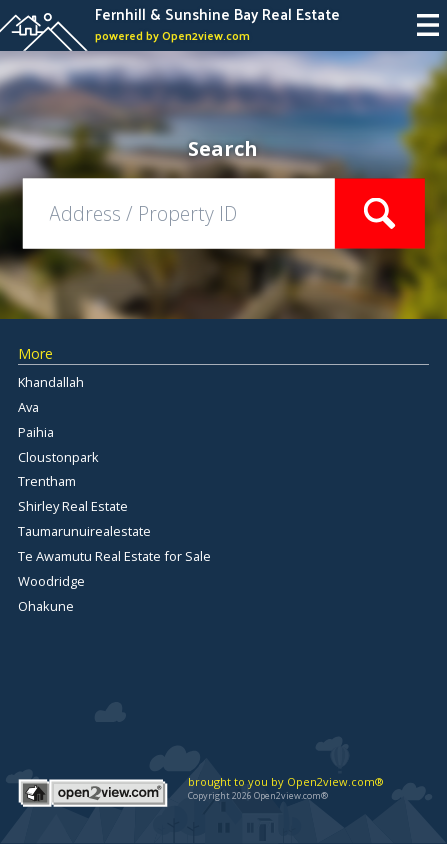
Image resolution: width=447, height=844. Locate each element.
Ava (28, 407)
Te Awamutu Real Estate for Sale (114, 556)
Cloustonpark (58, 457)
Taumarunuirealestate (84, 531)
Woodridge (51, 581)
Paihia (36, 432)
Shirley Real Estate (73, 506)
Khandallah (51, 382)
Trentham (47, 481)
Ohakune (46, 606)
